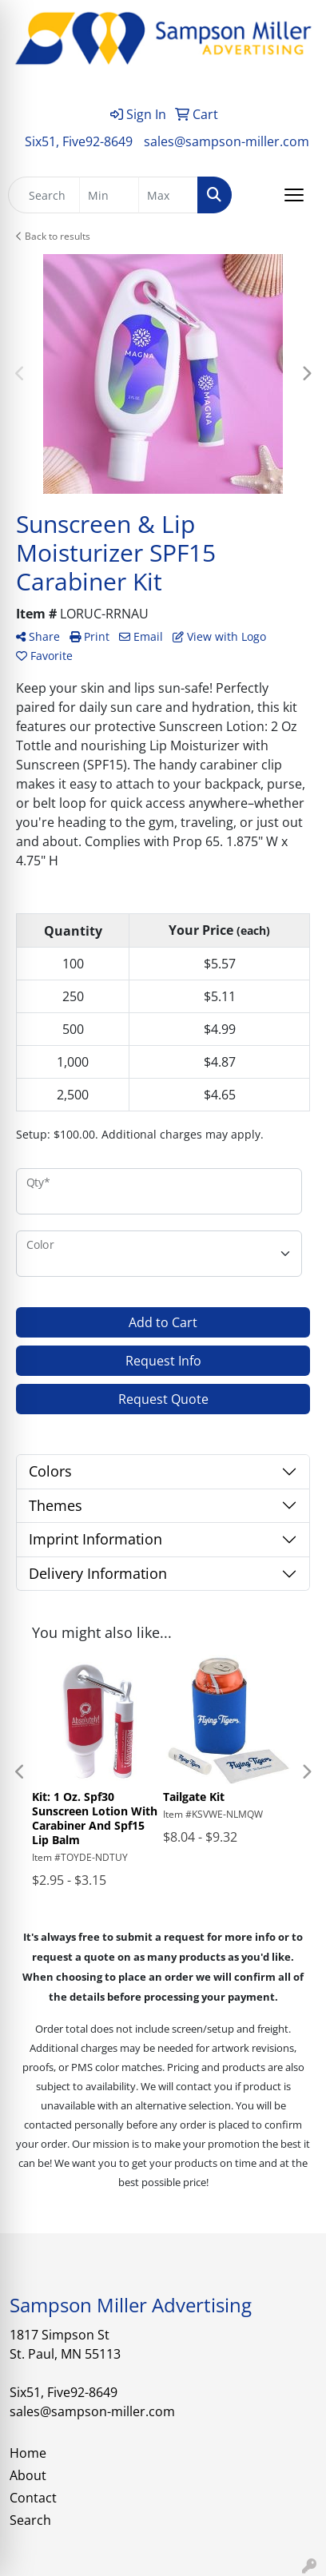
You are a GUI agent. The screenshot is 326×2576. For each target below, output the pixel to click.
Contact (33, 2497)
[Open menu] (294, 195)
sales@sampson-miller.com (226, 141)
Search (30, 2520)
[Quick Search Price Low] (109, 195)
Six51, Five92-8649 (79, 141)
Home (28, 2453)
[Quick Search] (44, 195)
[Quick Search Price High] (168, 195)
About (28, 2475)
